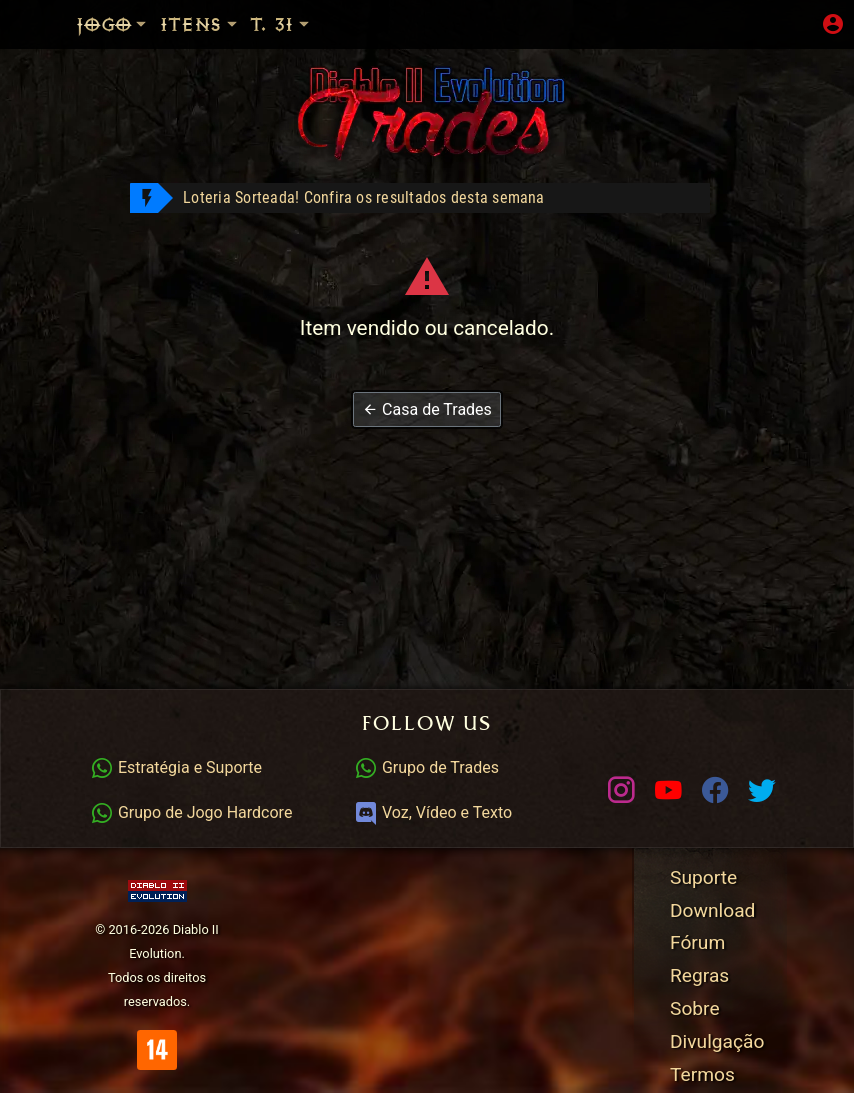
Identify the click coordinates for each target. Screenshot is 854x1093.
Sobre (695, 1008)
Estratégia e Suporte (176, 767)
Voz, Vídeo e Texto (433, 812)
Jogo (113, 24)
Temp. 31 (303, 24)
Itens (200, 24)
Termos (702, 1074)
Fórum (697, 942)
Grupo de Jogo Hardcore (191, 812)
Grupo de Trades (426, 767)
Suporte (703, 877)
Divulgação (717, 1041)
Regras (699, 975)
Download (712, 910)
